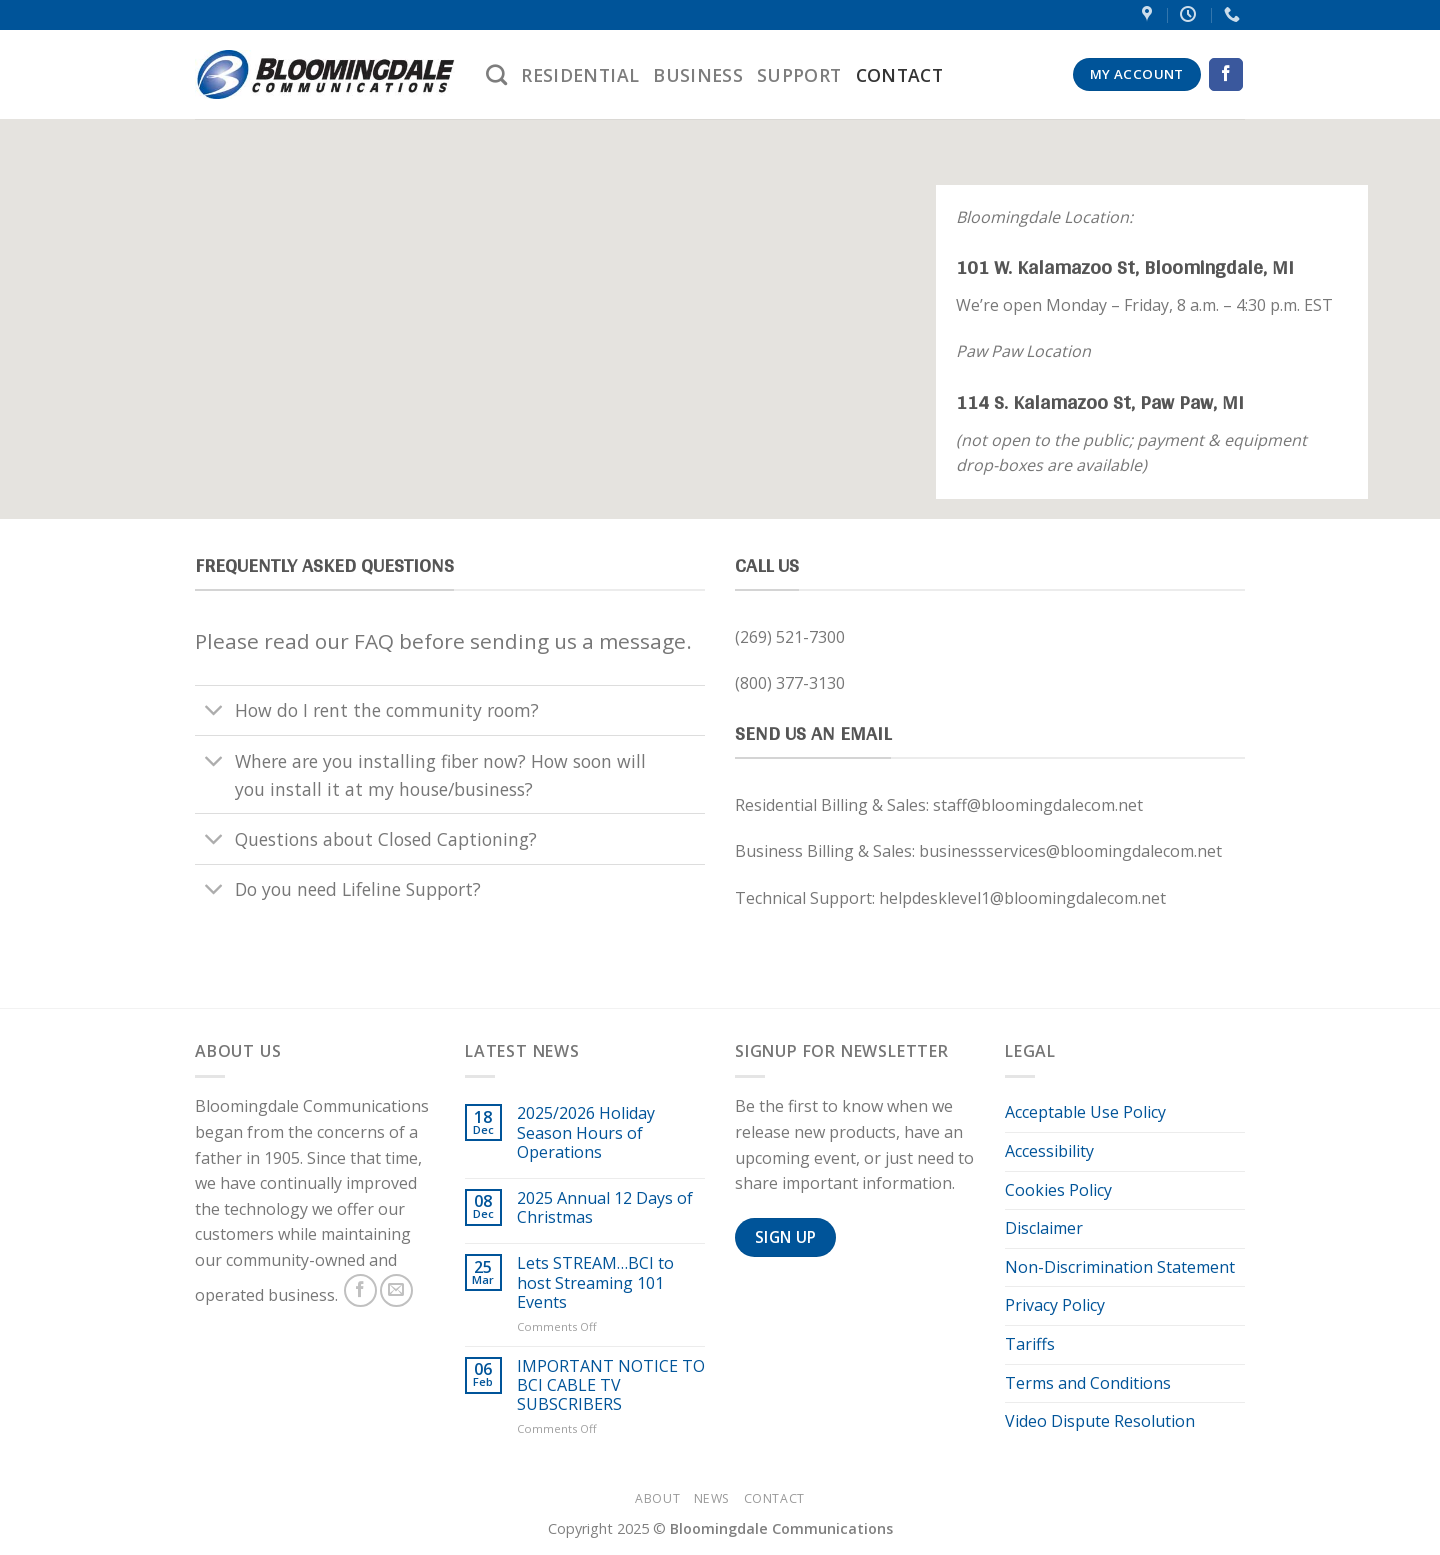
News (712, 1498)
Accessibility (1049, 1151)
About (657, 1498)
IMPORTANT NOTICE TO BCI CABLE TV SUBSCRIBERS (611, 1386)
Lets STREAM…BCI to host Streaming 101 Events (595, 1283)
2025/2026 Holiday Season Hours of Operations (586, 1133)
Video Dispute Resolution (1100, 1421)
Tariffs (1030, 1344)
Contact (899, 75)
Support (799, 75)
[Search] (496, 74)
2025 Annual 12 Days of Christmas (605, 1208)
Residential (580, 75)
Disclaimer (1044, 1228)
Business (698, 75)
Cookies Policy (1058, 1190)
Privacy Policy (1055, 1305)
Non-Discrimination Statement (1120, 1267)
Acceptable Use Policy (1085, 1112)
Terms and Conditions (1088, 1383)
